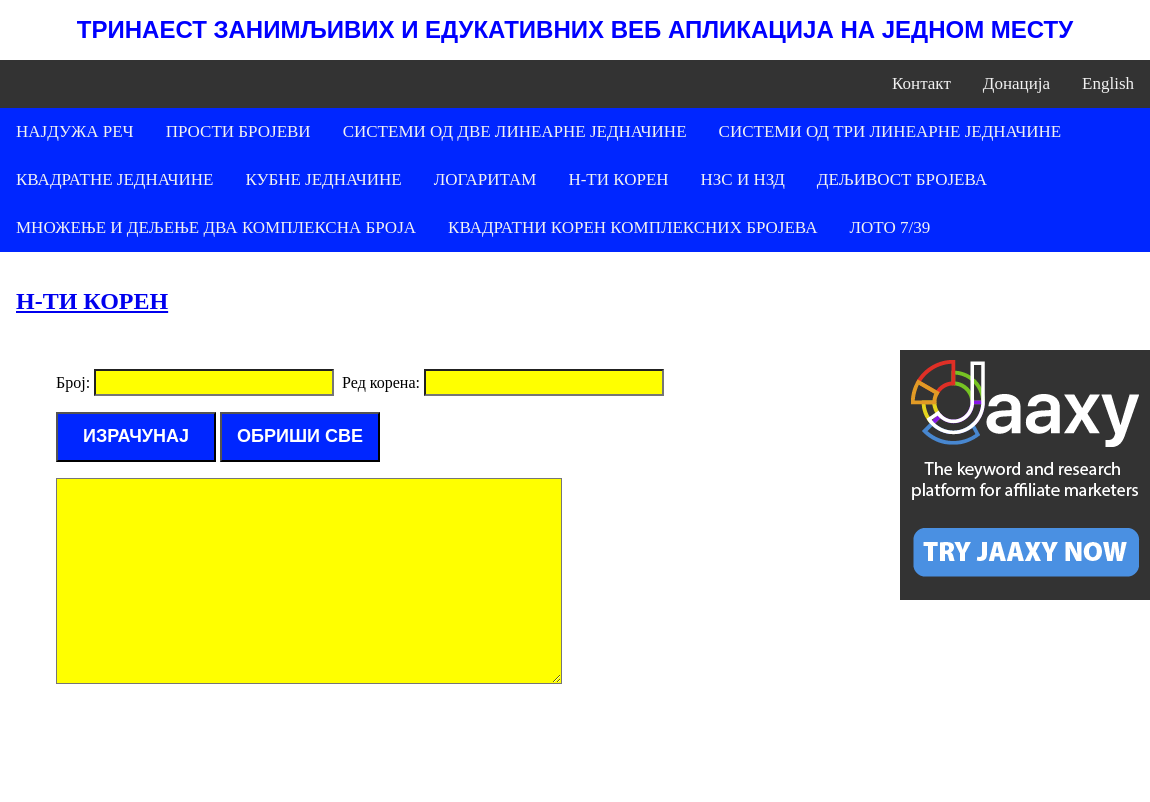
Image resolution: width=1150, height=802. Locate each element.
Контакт (921, 83)
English (1108, 83)
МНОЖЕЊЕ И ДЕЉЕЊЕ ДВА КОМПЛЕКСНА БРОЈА (216, 227)
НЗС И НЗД (743, 179)
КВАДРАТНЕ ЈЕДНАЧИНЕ (114, 179)
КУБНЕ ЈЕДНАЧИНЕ (323, 179)
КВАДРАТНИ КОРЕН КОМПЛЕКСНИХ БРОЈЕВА (632, 227)
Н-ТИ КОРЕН (618, 179)
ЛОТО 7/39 (889, 227)
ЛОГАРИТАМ (485, 179)
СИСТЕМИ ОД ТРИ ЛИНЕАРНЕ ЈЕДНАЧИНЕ (890, 131)
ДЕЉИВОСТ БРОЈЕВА (902, 179)
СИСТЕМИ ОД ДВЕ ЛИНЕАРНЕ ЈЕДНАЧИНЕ (515, 131)
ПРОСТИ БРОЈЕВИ (238, 131)
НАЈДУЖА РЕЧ (75, 131)
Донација (1016, 83)
